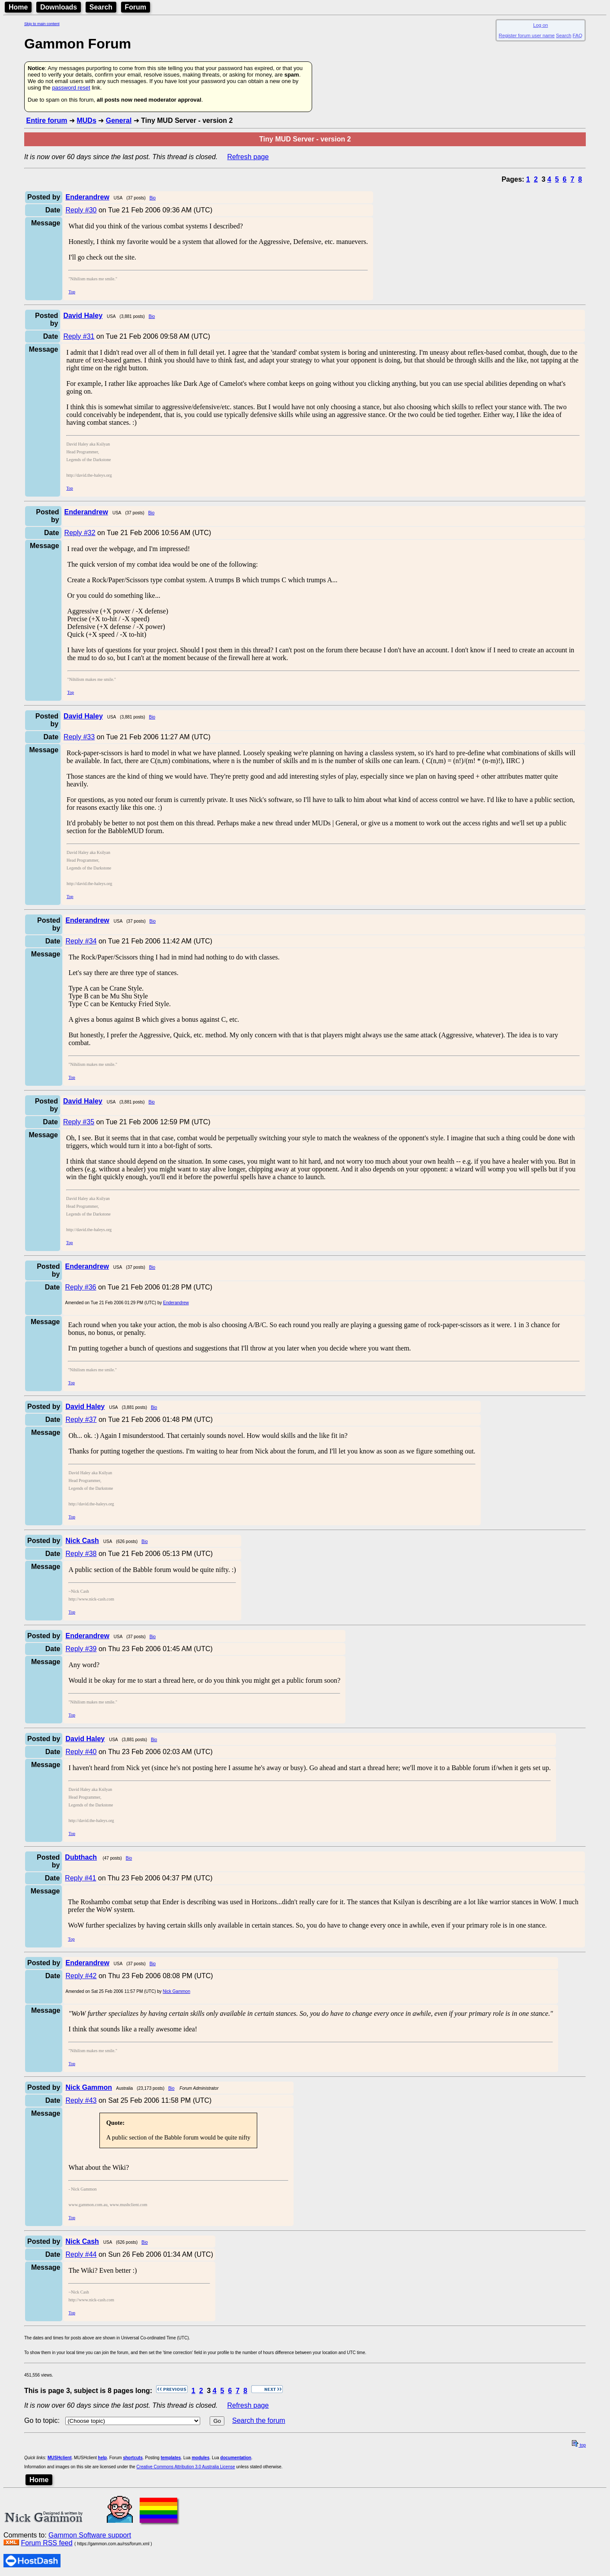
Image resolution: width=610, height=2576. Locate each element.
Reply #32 (80, 532)
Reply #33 (79, 737)
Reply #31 (78, 336)
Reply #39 (80, 1648)
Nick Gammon (176, 1991)
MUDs (86, 120)
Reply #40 (80, 1751)
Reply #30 (80, 210)
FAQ (577, 35)
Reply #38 (80, 1553)
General (119, 120)
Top (71, 291)
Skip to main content (42, 24)
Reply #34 (80, 941)
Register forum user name (527, 35)
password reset (71, 87)
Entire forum (46, 120)
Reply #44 (80, 2254)
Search (100, 7)
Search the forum (258, 2420)
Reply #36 (80, 1287)
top (579, 2445)
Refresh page (248, 156)
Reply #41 (80, 1878)
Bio (153, 198)
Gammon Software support (89, 2535)
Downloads (58, 7)
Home (18, 7)
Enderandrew (175, 1302)
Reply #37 (80, 1419)
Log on (540, 25)
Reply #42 (80, 1975)
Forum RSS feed (46, 2543)
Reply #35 (78, 1122)
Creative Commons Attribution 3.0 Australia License (186, 2466)
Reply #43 (80, 2100)
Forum (136, 7)
